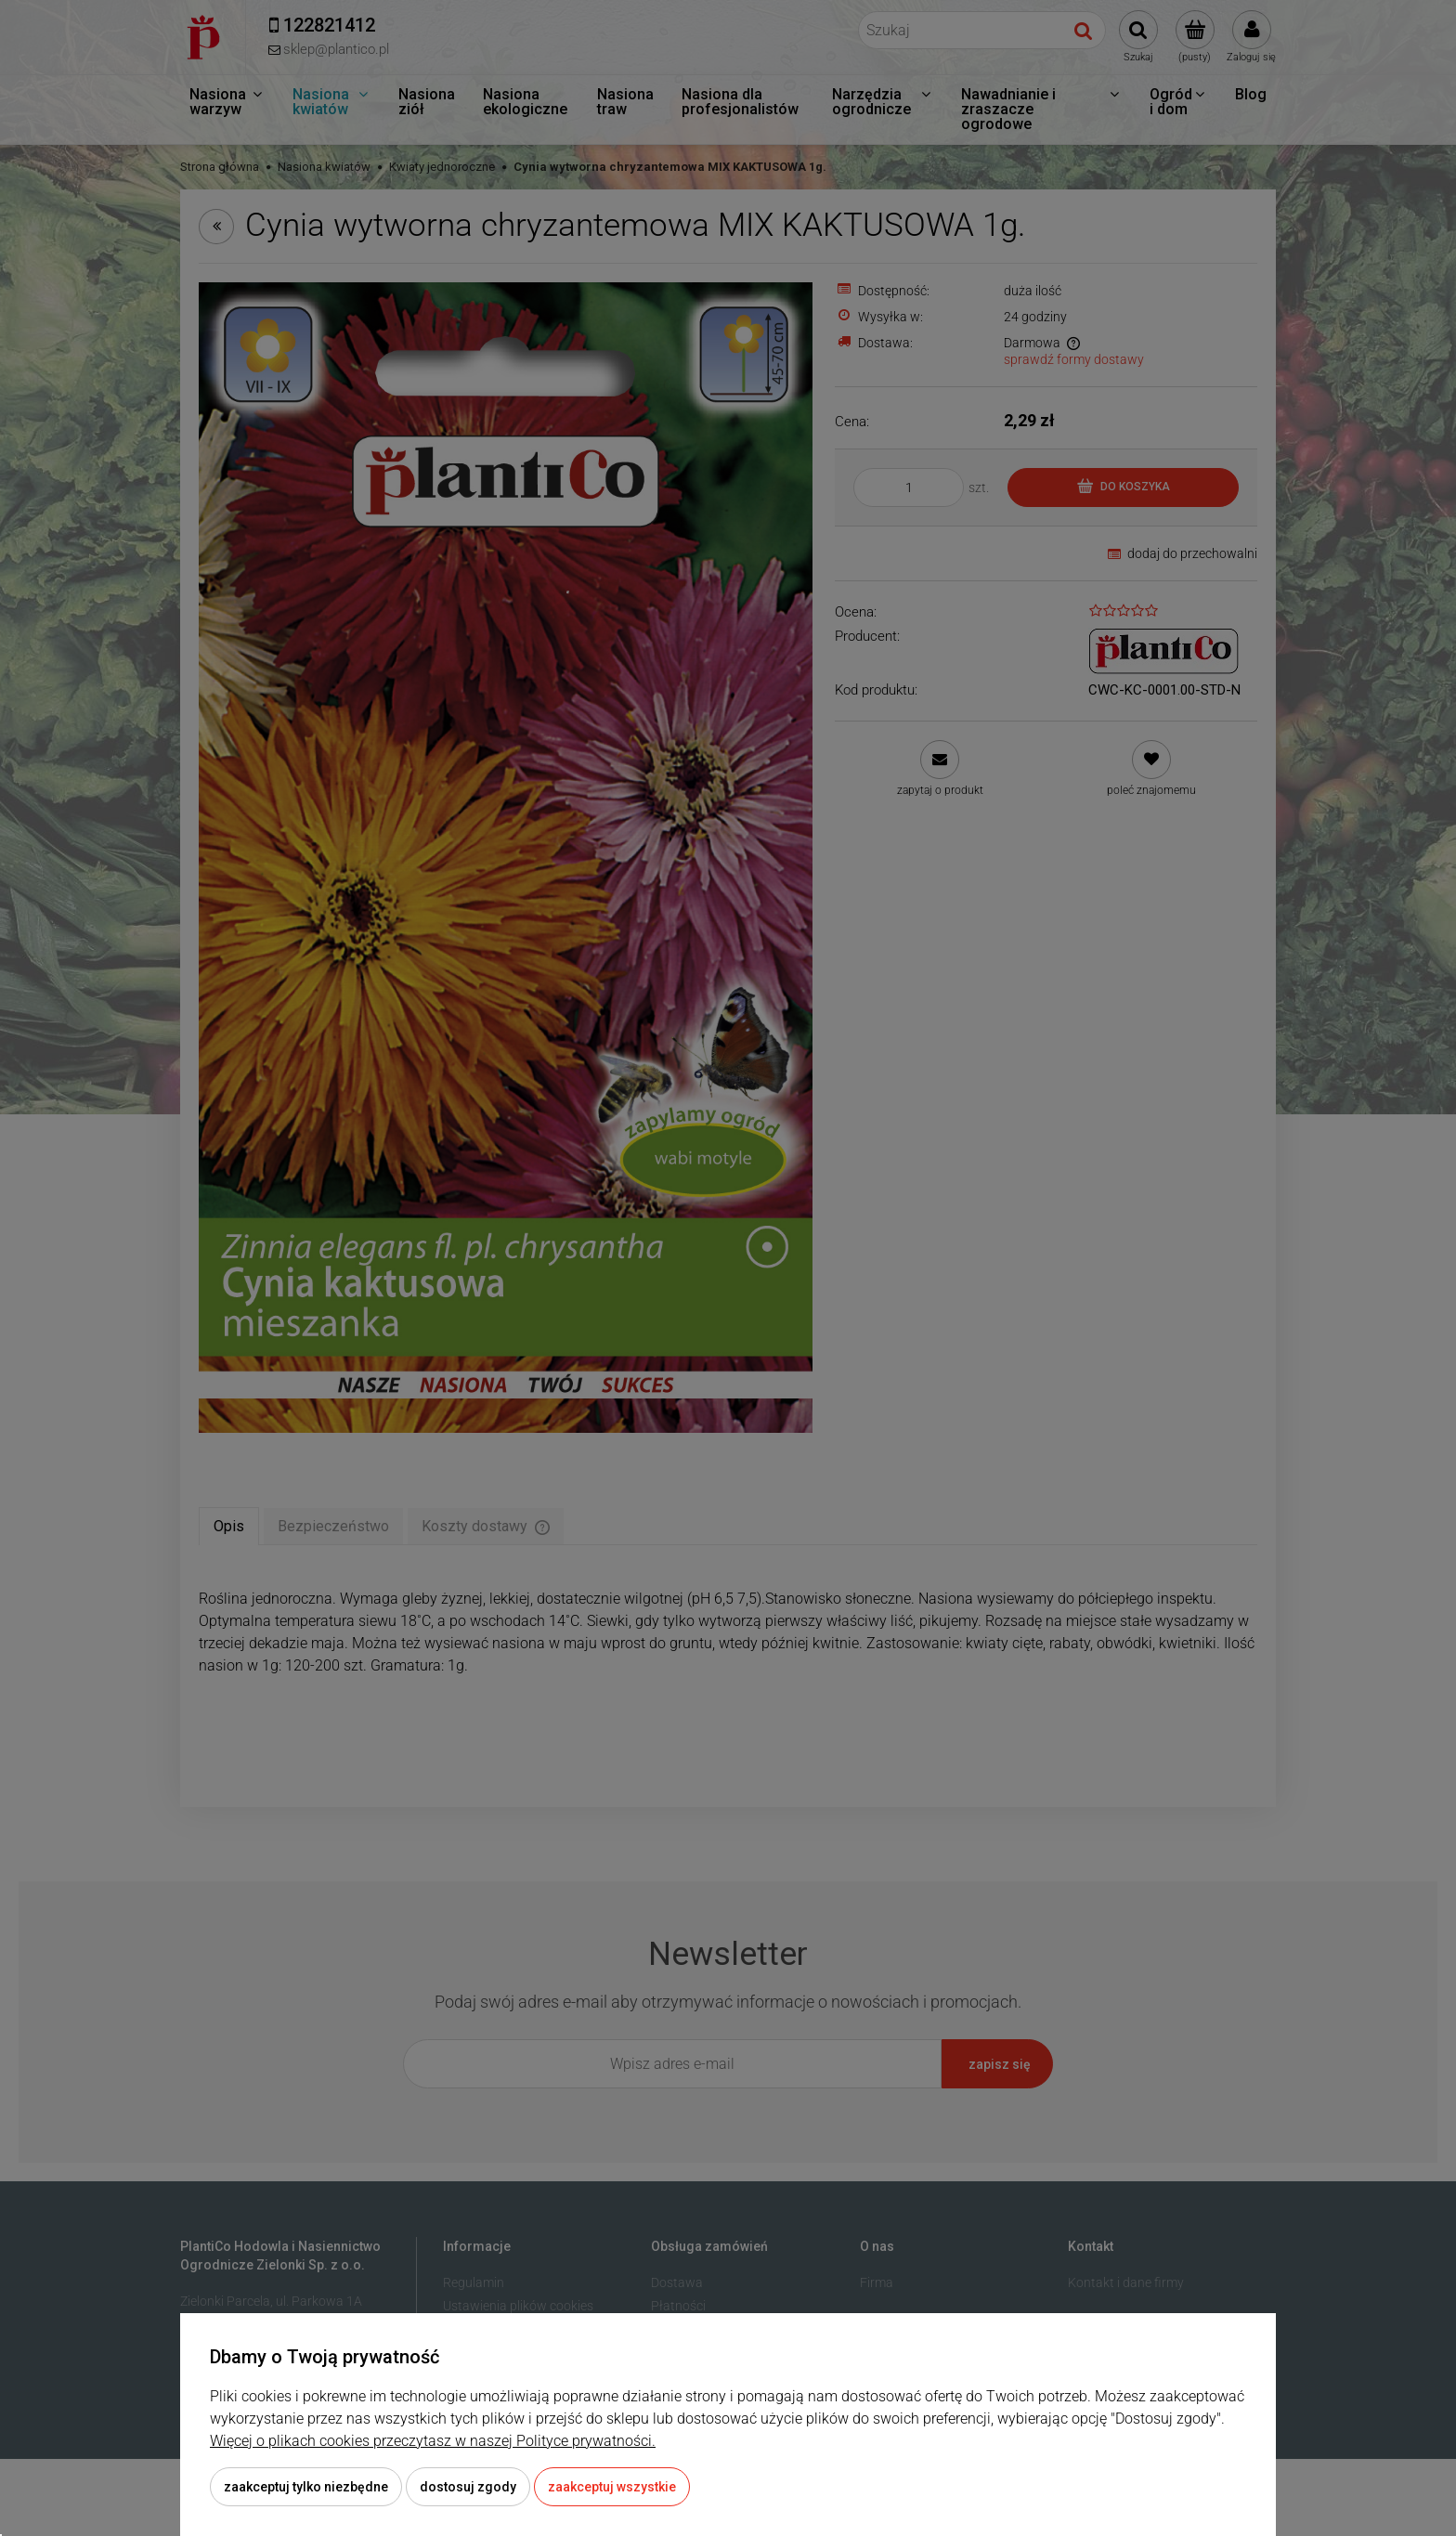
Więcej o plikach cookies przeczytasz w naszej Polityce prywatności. (433, 2441)
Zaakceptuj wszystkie (612, 2486)
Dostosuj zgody (468, 2486)
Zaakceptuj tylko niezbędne (306, 2486)
